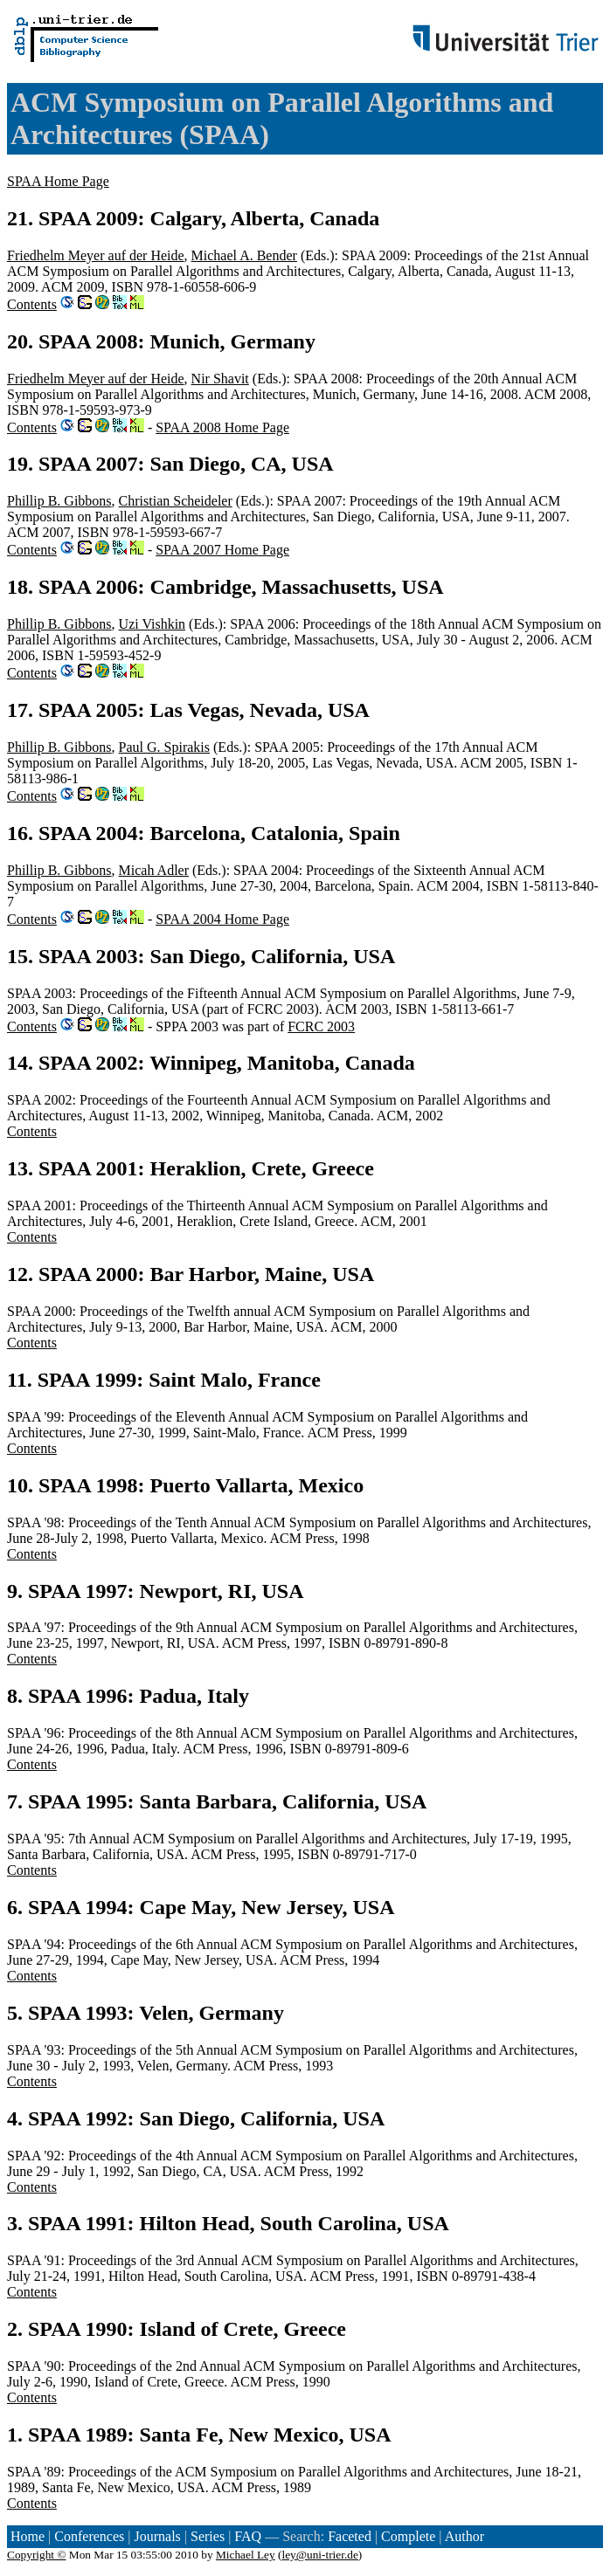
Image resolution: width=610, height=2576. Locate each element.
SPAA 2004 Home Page (222, 919)
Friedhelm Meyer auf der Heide (95, 255)
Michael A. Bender (244, 255)
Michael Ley (245, 2554)
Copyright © (36, 2554)
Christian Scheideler (175, 500)
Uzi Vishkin (152, 623)
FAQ (247, 2536)
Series (208, 2536)
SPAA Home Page (58, 181)
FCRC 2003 (321, 1026)
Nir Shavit (220, 378)
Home (27, 2536)
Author (464, 2536)
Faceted (349, 2536)
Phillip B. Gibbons (59, 500)
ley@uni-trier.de (319, 2554)
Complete (408, 2536)
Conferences (89, 2536)
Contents (32, 304)
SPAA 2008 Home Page (222, 427)
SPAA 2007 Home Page (222, 549)
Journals (157, 2536)
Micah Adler (154, 870)
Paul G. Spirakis (164, 747)
